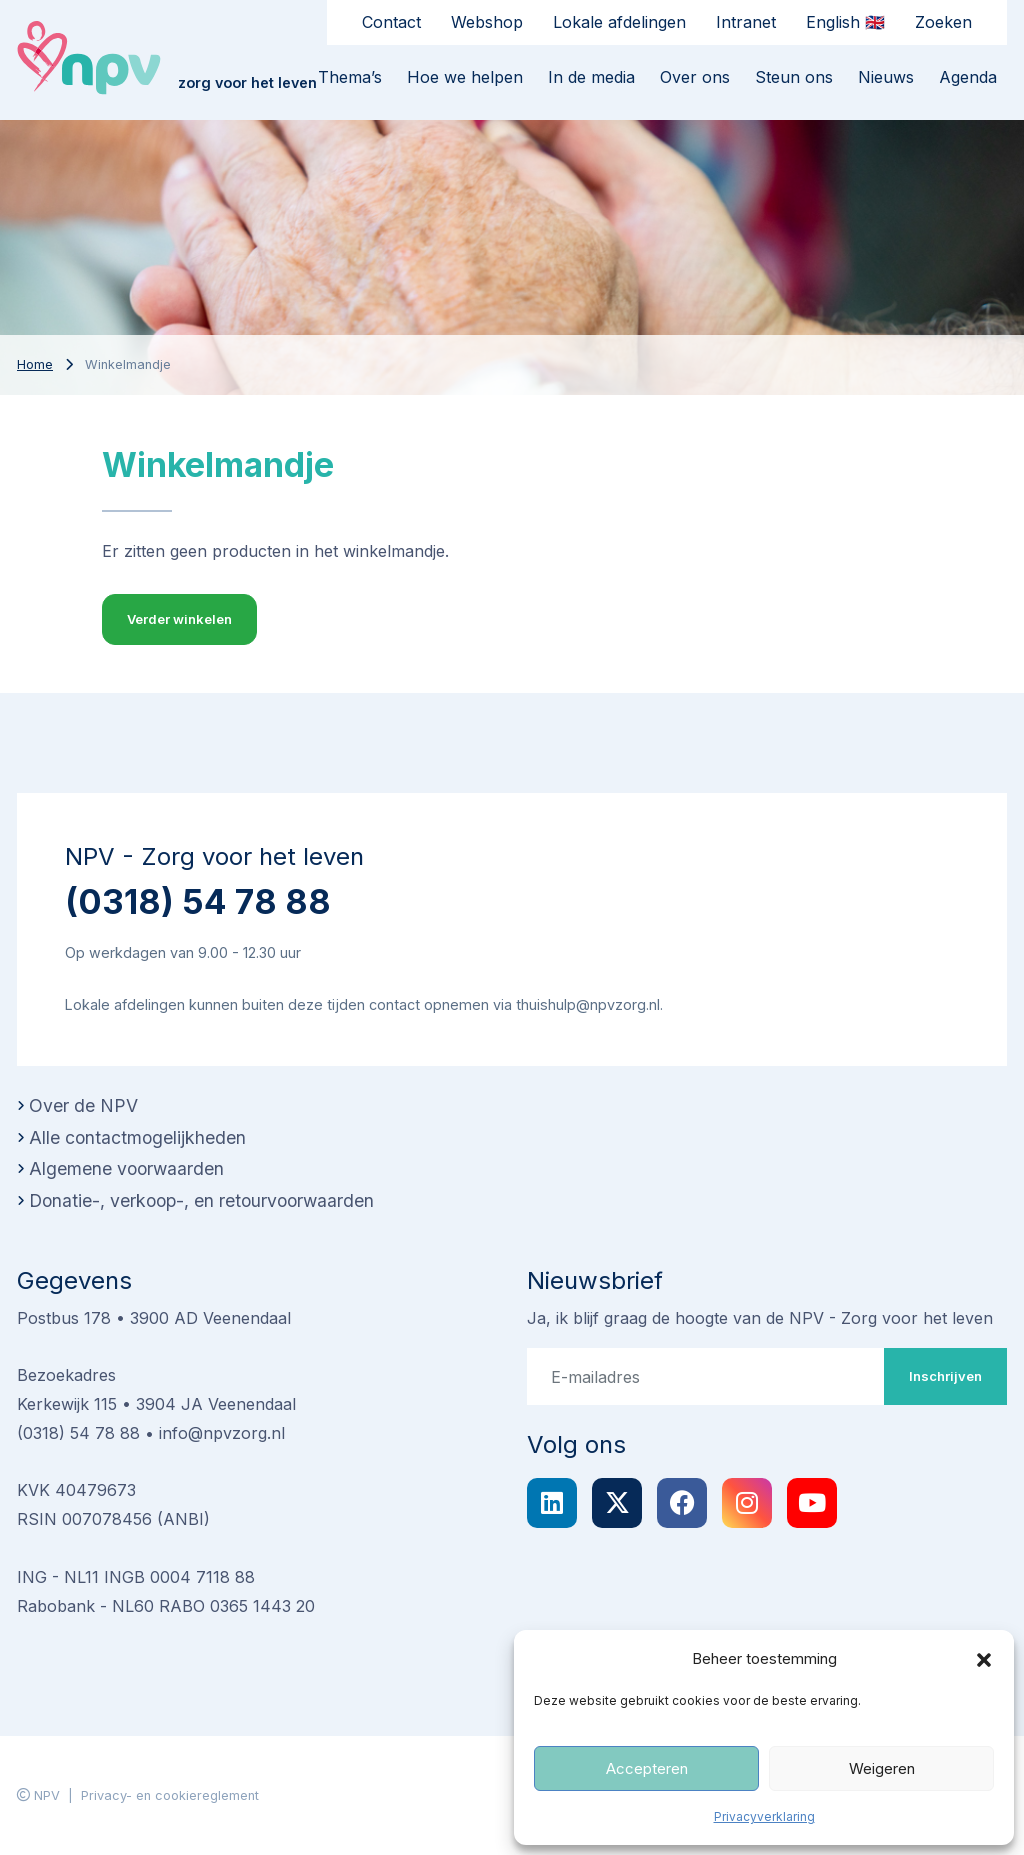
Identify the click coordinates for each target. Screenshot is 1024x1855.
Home (35, 364)
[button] (984, 1659)
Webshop (487, 22)
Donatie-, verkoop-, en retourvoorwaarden (201, 1200)
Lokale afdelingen (619, 22)
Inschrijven (945, 1376)
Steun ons (794, 77)
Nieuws (886, 77)
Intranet (746, 22)
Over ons (695, 77)
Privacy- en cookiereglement (170, 1795)
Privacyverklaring (764, 1816)
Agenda (968, 77)
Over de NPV (83, 1105)
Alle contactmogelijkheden (137, 1137)
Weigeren (882, 1768)
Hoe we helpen (465, 77)
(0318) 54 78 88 (198, 901)
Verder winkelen (179, 619)
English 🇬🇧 (845, 22)
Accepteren (647, 1768)
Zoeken (943, 22)
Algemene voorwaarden (126, 1168)
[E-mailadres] (706, 1376)
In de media (591, 77)
